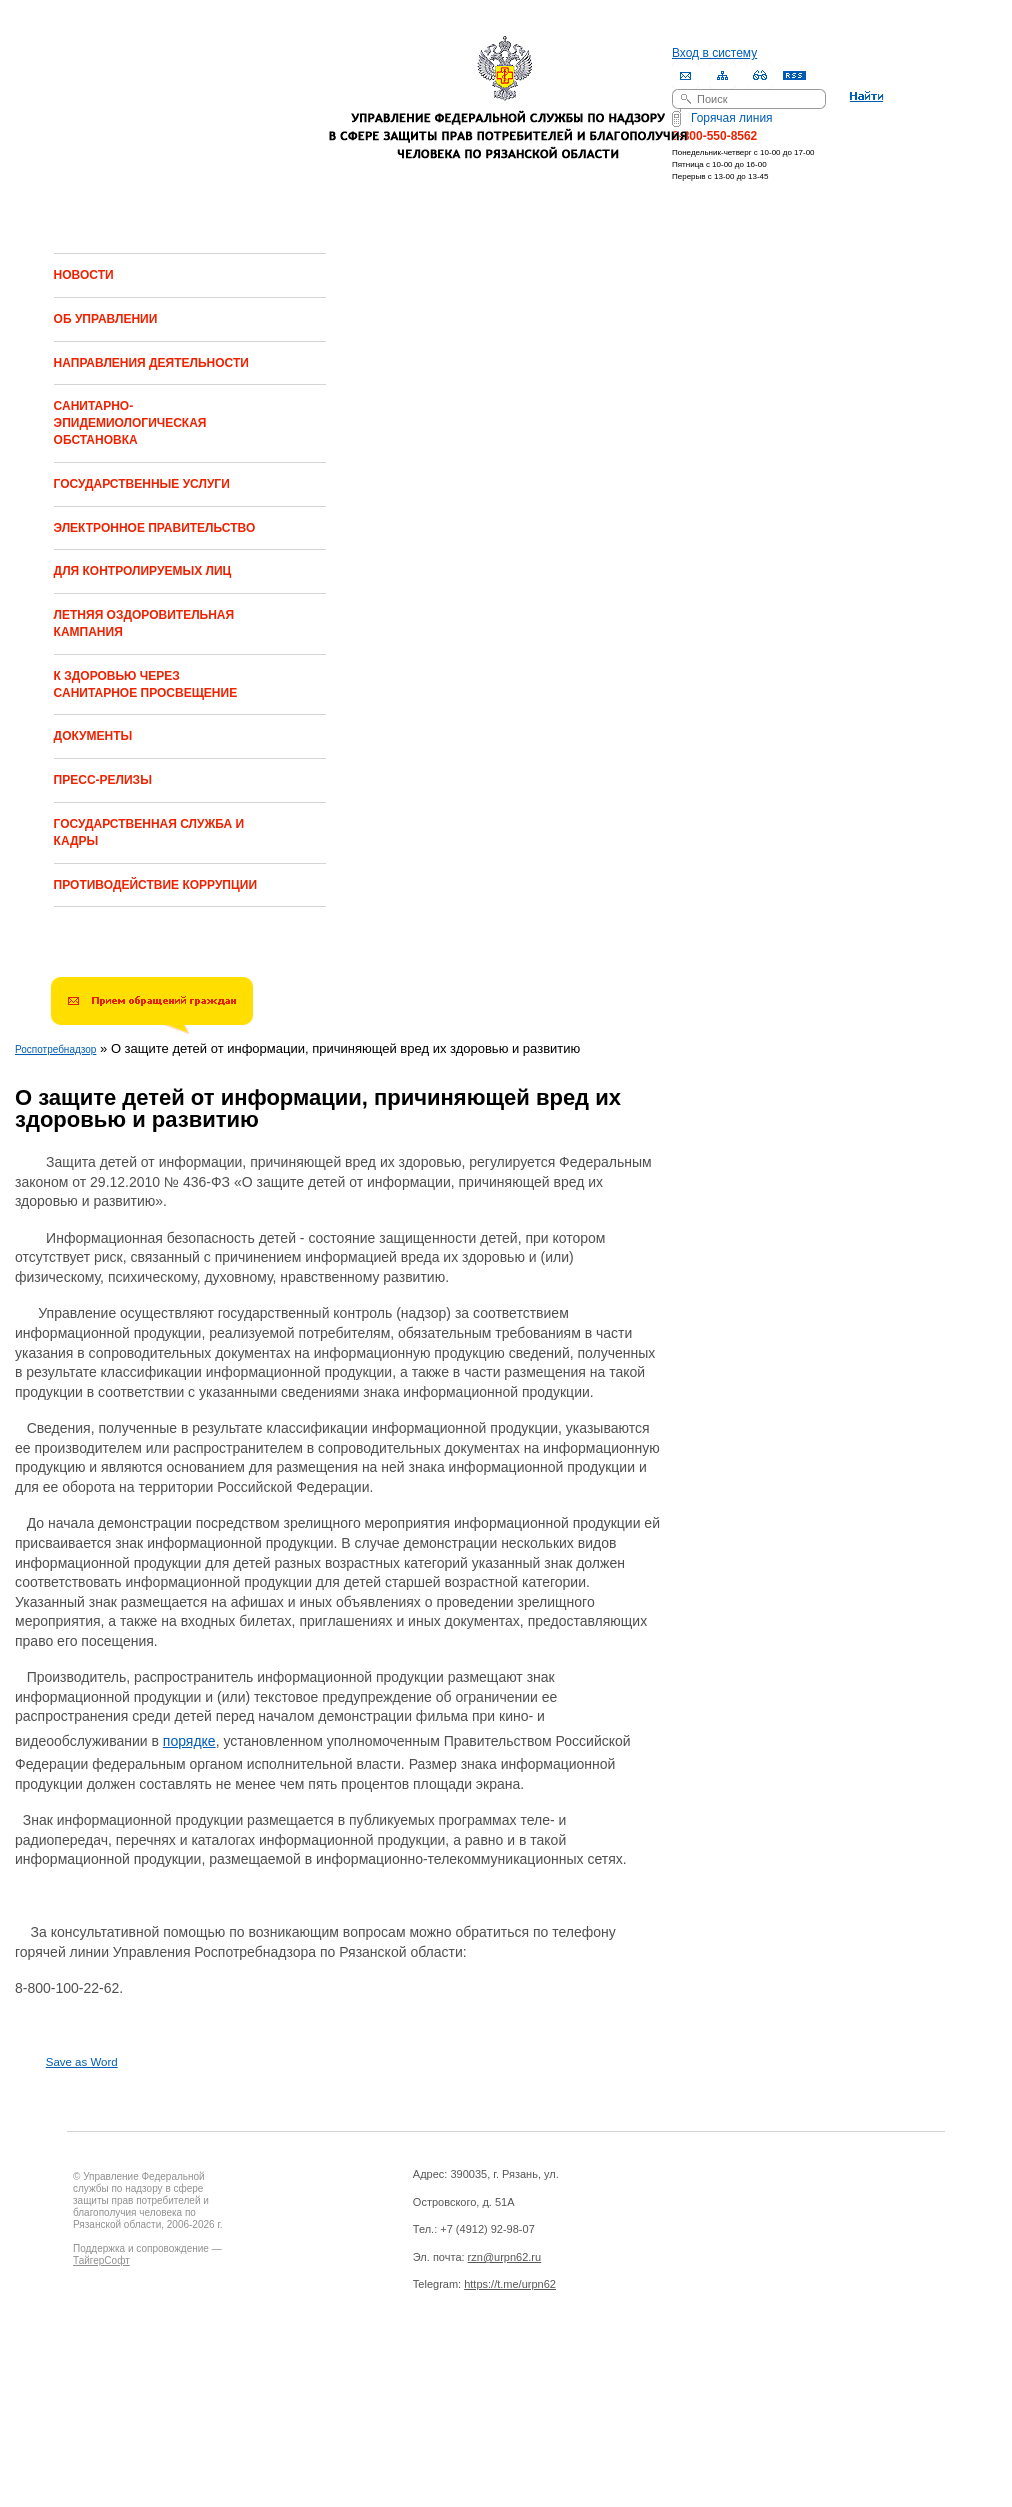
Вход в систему (714, 53)
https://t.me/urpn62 (510, 2284)
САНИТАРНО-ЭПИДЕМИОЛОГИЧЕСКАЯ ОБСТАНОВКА (130, 423)
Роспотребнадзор (55, 1049)
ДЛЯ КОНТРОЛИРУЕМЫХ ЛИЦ (143, 571)
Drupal (160, 2366)
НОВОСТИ (84, 275)
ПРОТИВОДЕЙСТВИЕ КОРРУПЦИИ (155, 885)
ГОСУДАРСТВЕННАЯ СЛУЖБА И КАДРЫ (149, 832)
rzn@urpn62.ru (505, 2257)
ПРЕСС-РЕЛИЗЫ (103, 780)
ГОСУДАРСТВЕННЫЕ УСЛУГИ (142, 484)
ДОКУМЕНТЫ (93, 736)
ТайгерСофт (101, 2260)
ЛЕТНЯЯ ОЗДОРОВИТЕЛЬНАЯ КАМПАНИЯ (144, 623)
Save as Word (82, 2062)
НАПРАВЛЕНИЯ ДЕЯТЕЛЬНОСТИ (151, 363)
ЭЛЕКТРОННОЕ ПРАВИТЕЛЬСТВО (155, 528)
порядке (189, 1741)
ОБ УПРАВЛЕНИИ (106, 319)
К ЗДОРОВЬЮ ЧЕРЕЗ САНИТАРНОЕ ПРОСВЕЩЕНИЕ (146, 684)
